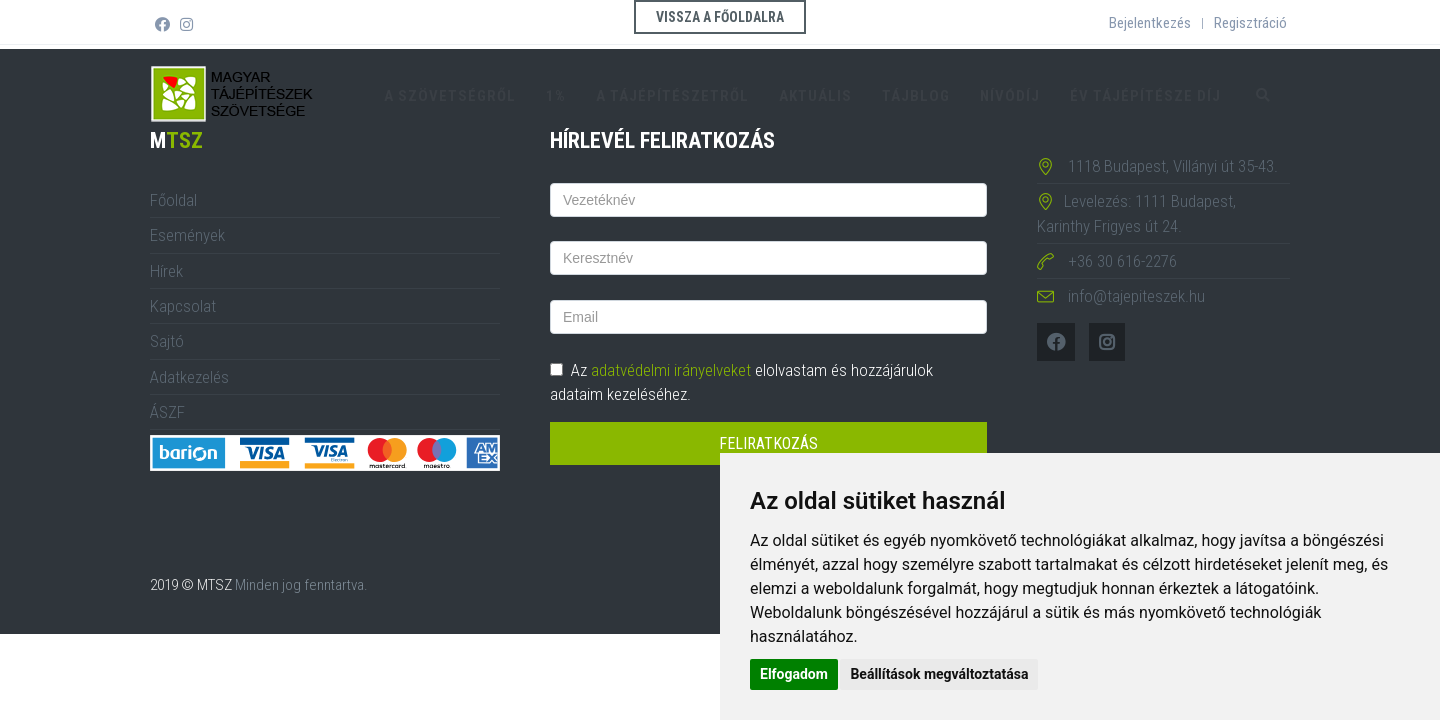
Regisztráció (1250, 23)
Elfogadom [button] (794, 674)
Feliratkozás (768, 443)
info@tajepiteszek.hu (1136, 296)
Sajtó (167, 341)
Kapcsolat (183, 306)
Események (187, 235)
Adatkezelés (189, 377)
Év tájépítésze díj (1145, 96)
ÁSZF (167, 412)
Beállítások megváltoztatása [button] (939, 674)
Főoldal (173, 200)
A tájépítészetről (672, 96)
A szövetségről (450, 96)
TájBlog (916, 96)
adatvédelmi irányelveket (671, 370)
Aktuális (815, 96)
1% (556, 96)
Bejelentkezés (1150, 23)
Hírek (166, 271)
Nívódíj (1010, 96)
